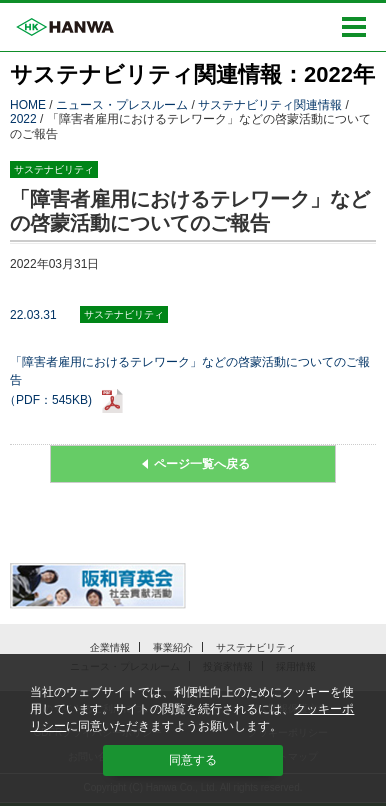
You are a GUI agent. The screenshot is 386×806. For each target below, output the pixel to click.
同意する (193, 760)
